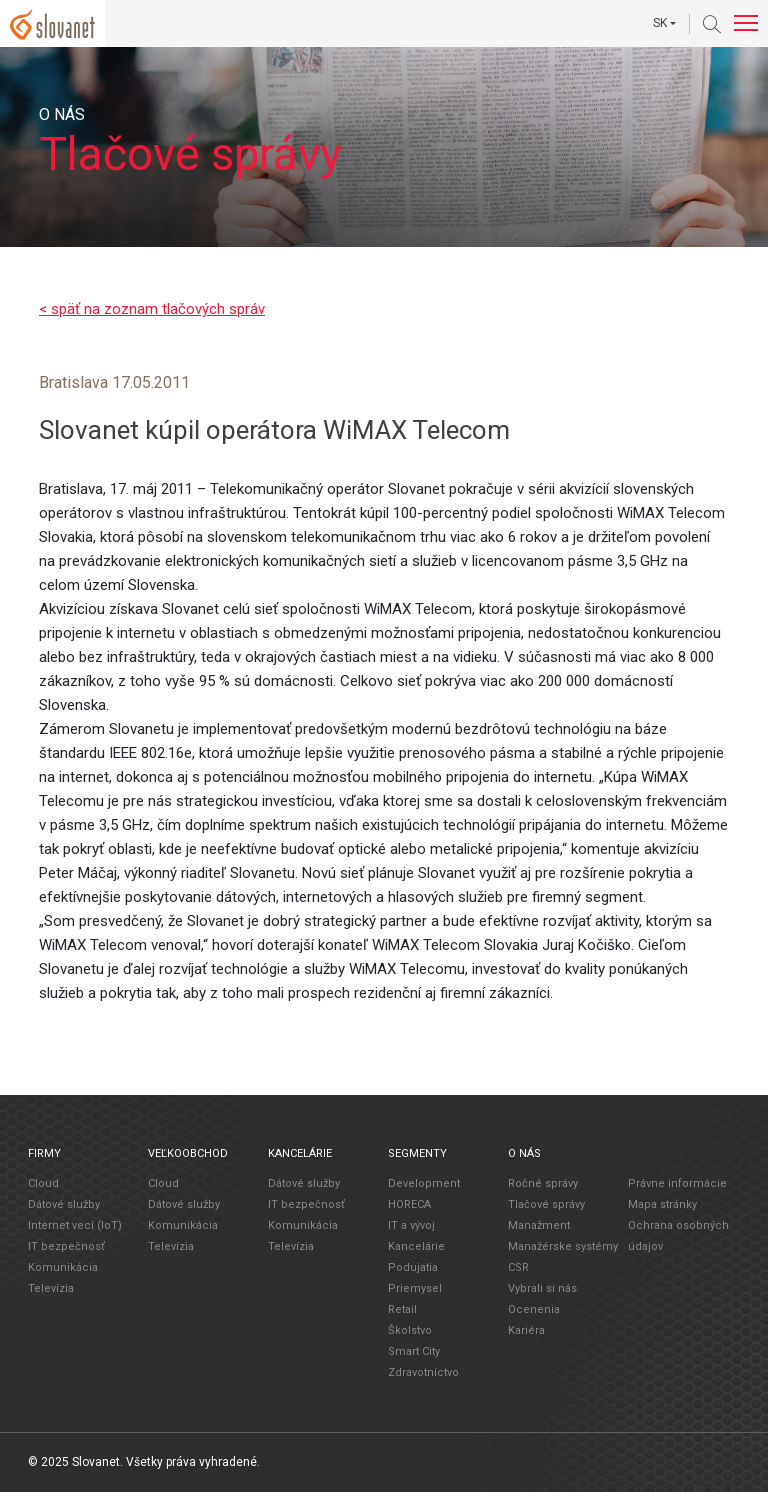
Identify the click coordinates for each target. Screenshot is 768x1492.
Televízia (51, 1287)
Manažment (539, 1224)
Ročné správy (543, 1182)
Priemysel (415, 1287)
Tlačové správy (546, 1203)
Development (424, 1182)
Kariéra (526, 1329)
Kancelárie (416, 1245)
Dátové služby (64, 1203)
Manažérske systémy (563, 1245)
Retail (402, 1308)
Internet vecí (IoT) (75, 1224)
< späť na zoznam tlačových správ (152, 309)
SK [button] (660, 23)
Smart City (414, 1350)
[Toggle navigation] (746, 23)
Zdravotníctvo (423, 1371)
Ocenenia (534, 1308)
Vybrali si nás (542, 1287)
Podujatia (413, 1266)
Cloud (43, 1182)
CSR (518, 1266)
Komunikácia (63, 1266)
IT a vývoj (411, 1224)
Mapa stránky (662, 1203)
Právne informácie (677, 1182)
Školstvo (410, 1329)
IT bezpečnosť (66, 1245)
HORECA (409, 1203)
